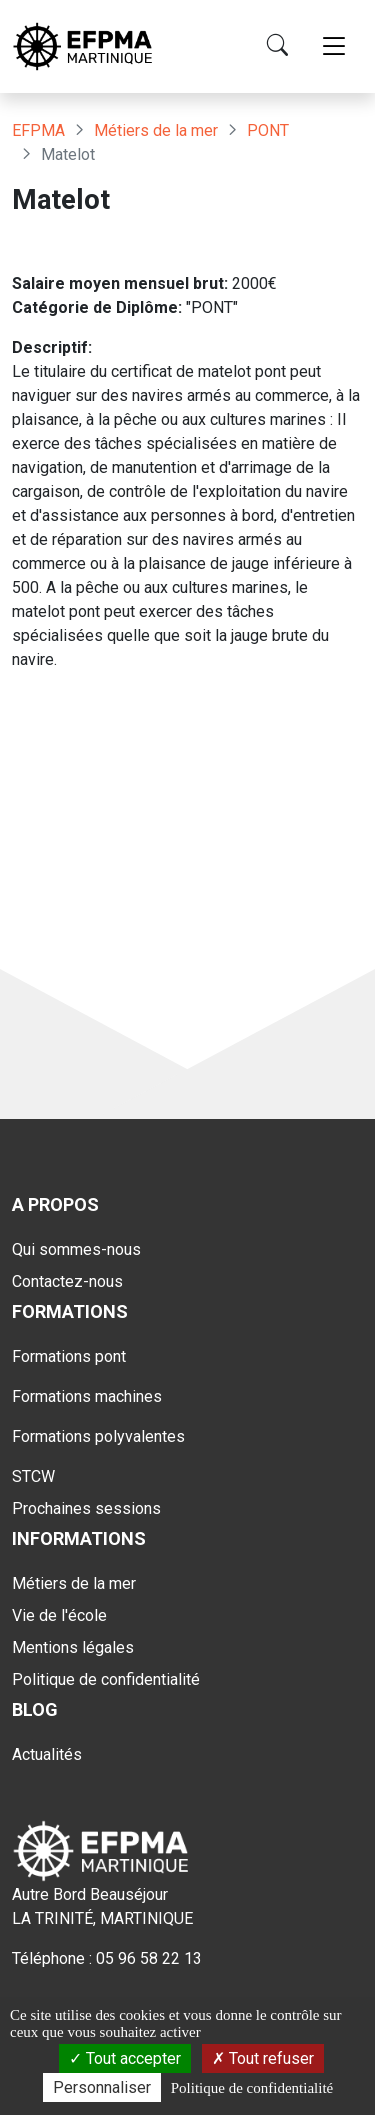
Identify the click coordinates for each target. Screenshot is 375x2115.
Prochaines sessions (86, 1508)
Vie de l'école (59, 1615)
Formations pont (69, 1356)
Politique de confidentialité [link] (252, 2088)
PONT (268, 130)
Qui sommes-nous (76, 1249)
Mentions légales (73, 1647)
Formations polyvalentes (98, 1436)
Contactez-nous (67, 1281)
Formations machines (87, 1396)
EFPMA (38, 130)
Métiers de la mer (156, 130)
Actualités (47, 1754)
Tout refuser (263, 2058)
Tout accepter (125, 2058)
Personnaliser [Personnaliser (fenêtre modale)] (102, 2087)
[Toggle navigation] (334, 46)
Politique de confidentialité (106, 1679)
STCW (33, 1476)
